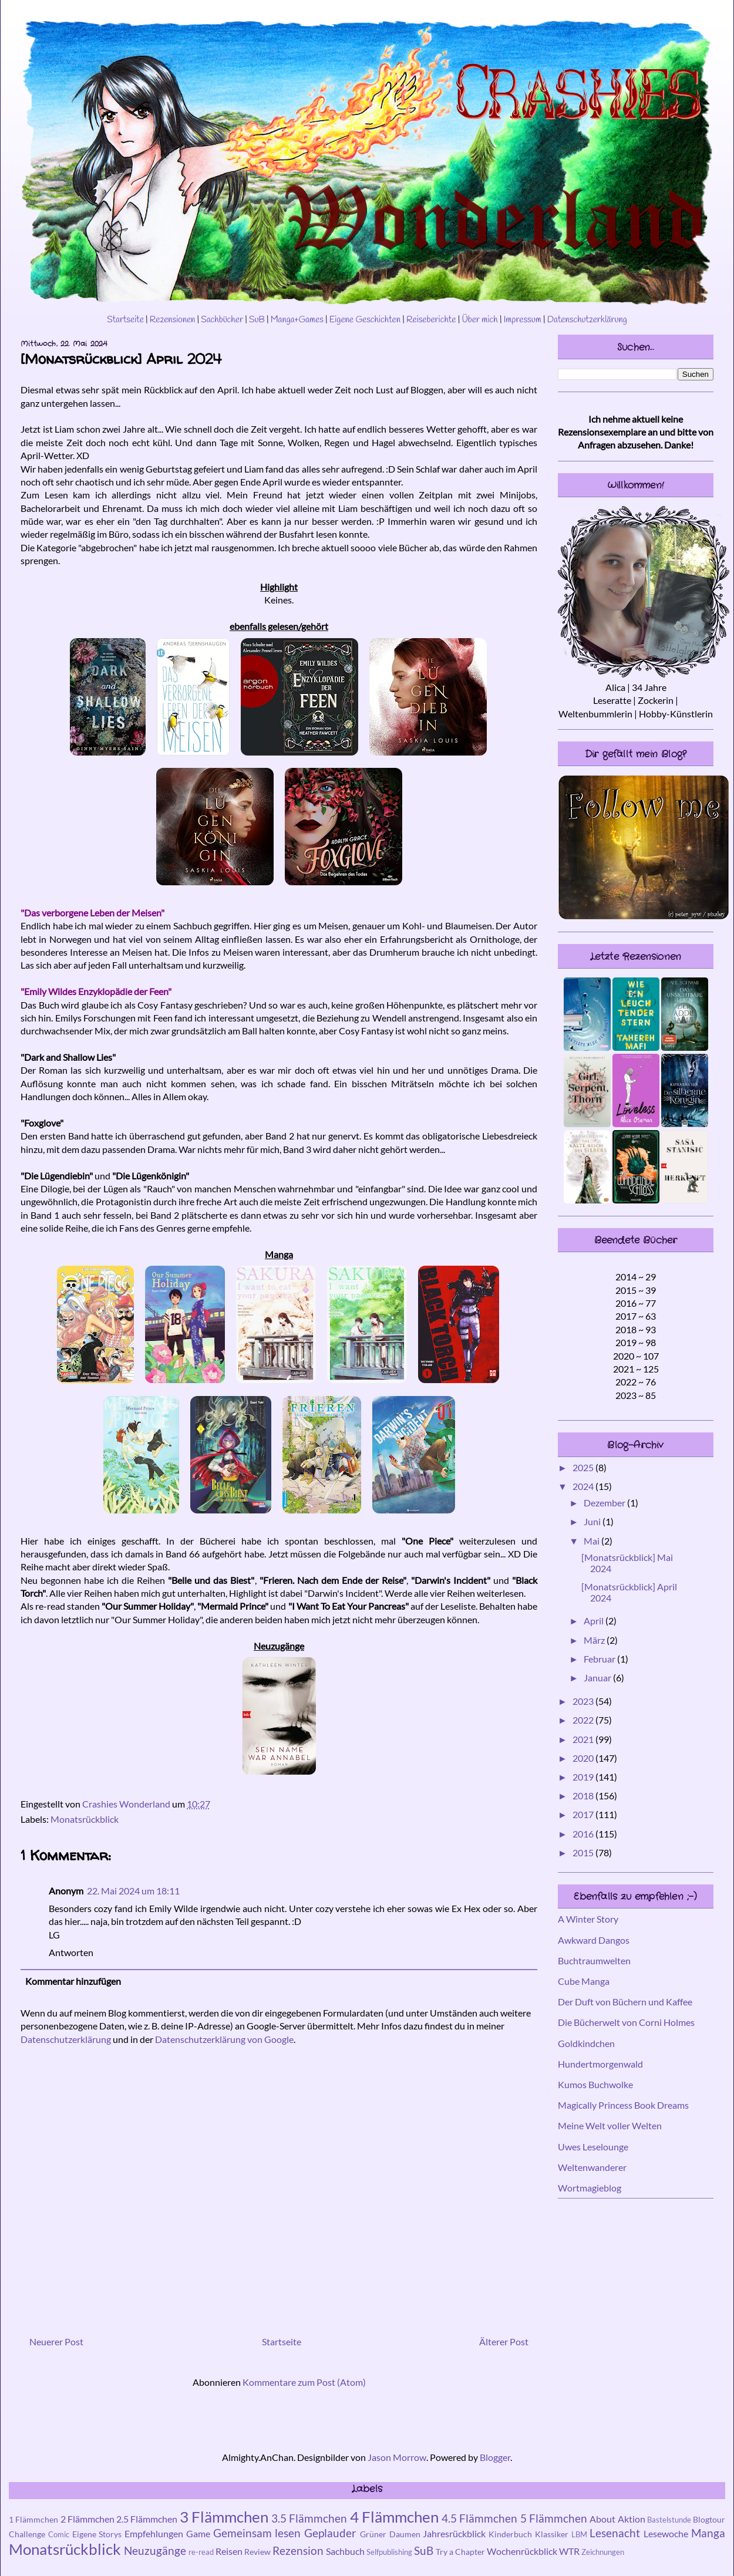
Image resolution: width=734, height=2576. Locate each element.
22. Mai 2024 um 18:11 (133, 1890)
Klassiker (551, 2534)
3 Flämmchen (224, 2517)
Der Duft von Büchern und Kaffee (625, 2001)
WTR (569, 2551)
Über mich (479, 320)
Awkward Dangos (593, 1940)
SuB (257, 320)
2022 (584, 1719)
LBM (579, 2534)
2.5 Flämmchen (146, 2518)
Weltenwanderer (592, 2167)
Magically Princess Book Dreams (623, 2104)
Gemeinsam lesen (257, 2533)
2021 (584, 1739)
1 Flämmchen (33, 2519)
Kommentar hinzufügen (73, 1981)
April (594, 1620)
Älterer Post (503, 2341)
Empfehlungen (153, 2533)
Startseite (125, 320)
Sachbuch (345, 2551)
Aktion (631, 2518)
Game (198, 2533)
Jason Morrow (397, 2457)
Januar (598, 1677)
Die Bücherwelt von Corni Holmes (626, 2022)
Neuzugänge (155, 2550)
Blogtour (709, 2519)
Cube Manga (584, 1981)
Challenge (27, 2534)
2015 (584, 1852)
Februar (600, 1658)
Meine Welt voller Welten (610, 2125)
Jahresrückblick (454, 2533)
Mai (592, 1540)
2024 (584, 1486)
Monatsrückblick (84, 1819)
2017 (584, 1814)
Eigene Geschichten (364, 320)
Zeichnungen (602, 2552)
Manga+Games (297, 320)
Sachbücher (222, 320)
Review (257, 2552)
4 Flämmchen (394, 2517)
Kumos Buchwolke (595, 2084)
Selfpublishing (389, 2552)
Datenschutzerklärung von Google (224, 2039)
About (602, 2518)
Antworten (71, 1952)
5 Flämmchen (553, 2518)
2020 (584, 1758)
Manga (708, 2533)
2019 (584, 1776)
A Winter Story (588, 1918)
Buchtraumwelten (594, 1960)
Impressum (522, 320)
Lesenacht (615, 2533)
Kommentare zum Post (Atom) (304, 2382)
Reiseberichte (431, 320)
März (595, 1640)
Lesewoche (666, 2533)
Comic (58, 2534)
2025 (584, 1467)
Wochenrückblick (522, 2551)
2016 (584, 1833)
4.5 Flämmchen (479, 2518)
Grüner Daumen (390, 2534)
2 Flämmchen (87, 2518)
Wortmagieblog (589, 2187)
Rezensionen (173, 320)
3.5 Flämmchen (309, 2518)
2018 (584, 1795)
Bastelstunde (669, 2519)
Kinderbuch (510, 2534)
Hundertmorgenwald (600, 2063)
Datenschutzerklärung (587, 320)
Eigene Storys (97, 2534)
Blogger (495, 2457)
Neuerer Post (56, 2341)
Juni (593, 1521)
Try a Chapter (460, 2552)
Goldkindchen (586, 2043)
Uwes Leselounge (593, 2146)
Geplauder (330, 2533)
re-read (201, 2552)
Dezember (605, 1502)
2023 (584, 1701)
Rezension (298, 2550)
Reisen (229, 2551)
